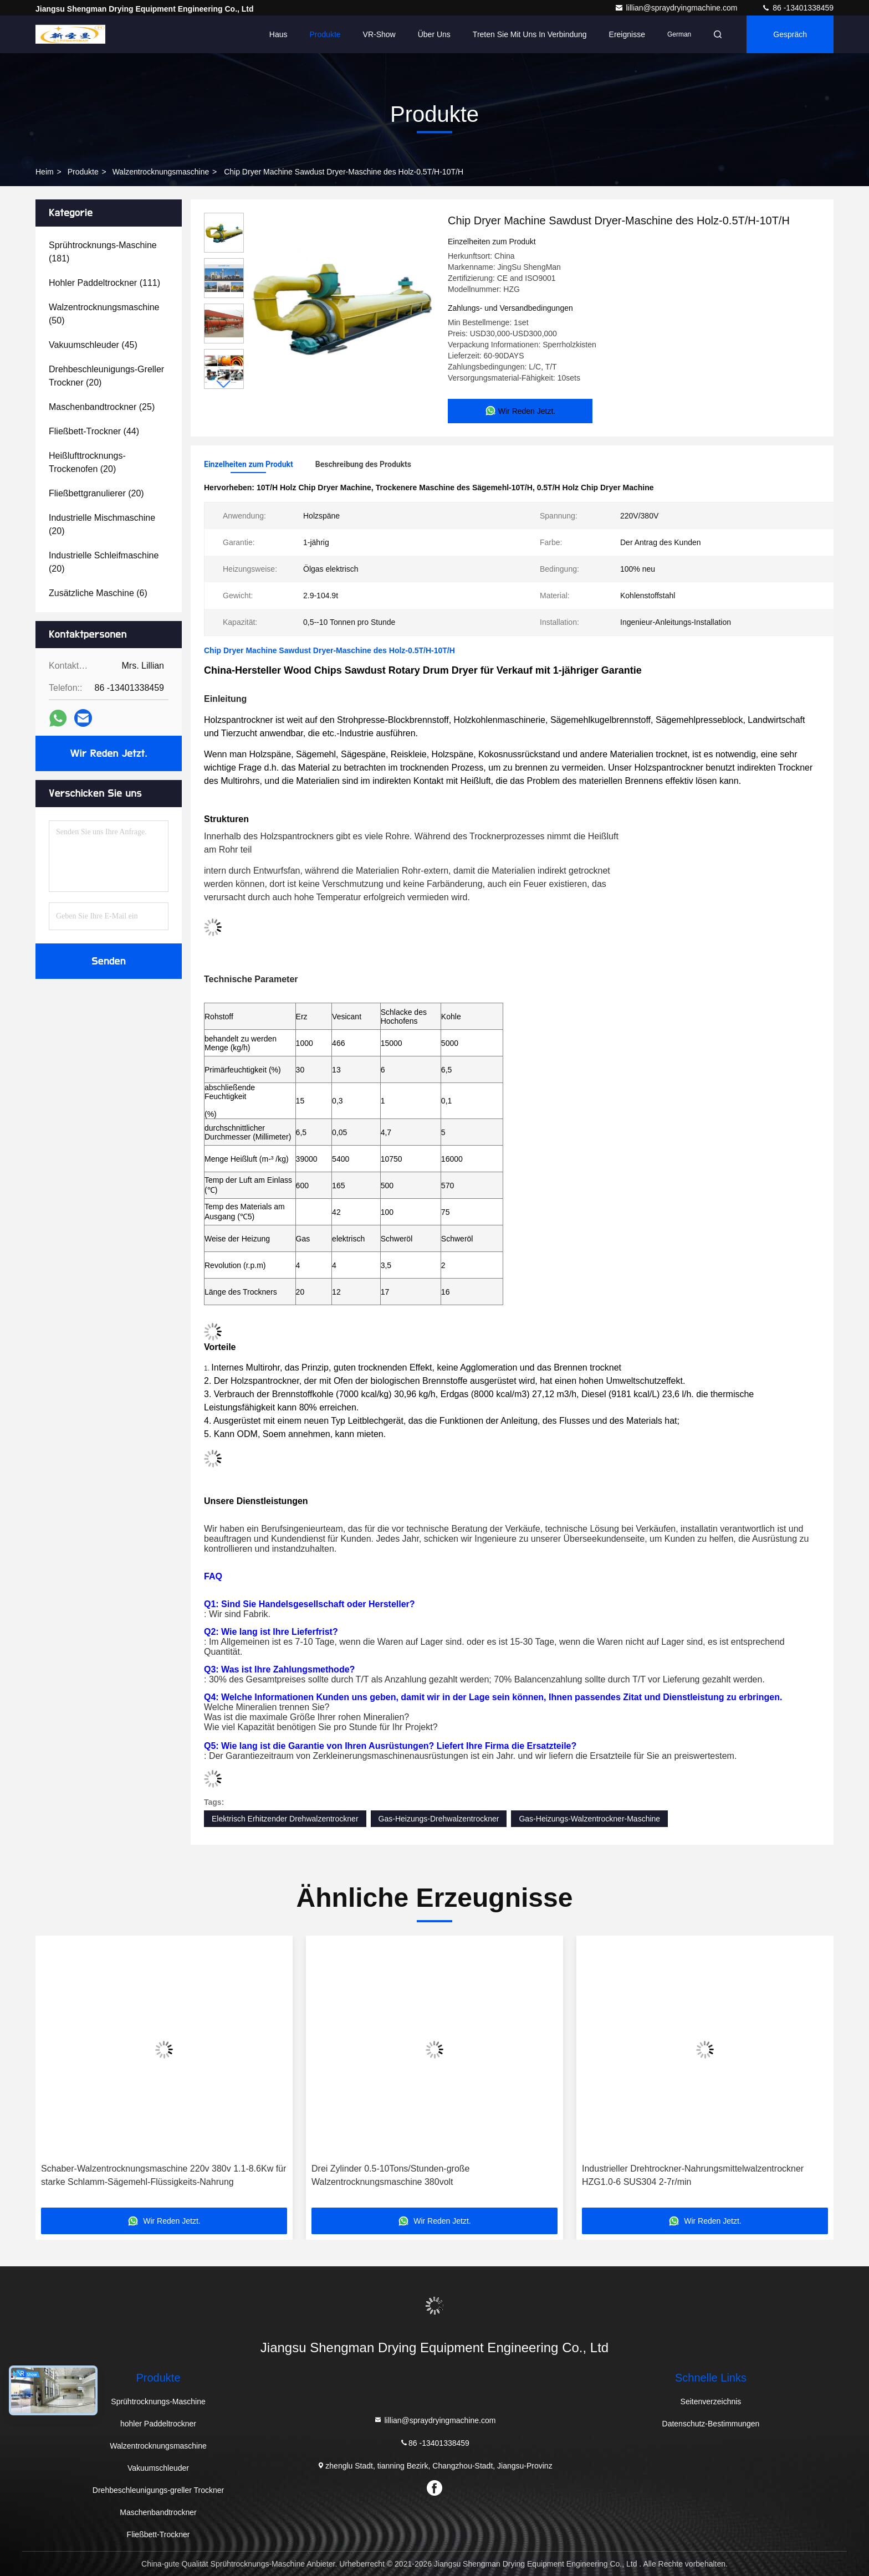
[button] (224, 384)
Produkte (325, 34)
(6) (98, 593)
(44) (94, 431)
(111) (104, 283)
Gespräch (790, 34)
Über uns (434, 34)
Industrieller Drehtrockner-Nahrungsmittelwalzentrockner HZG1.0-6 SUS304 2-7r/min (693, 2175)
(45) (93, 345)
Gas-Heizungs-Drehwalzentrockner (439, 1818)
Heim (44, 171)
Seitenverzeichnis (711, 2401)
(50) (104, 313)
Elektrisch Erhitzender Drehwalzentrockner (285, 1818)
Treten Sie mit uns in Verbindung (530, 34)
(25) (102, 407)
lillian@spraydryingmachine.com (677, 7)
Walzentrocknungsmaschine (161, 171)
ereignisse (627, 34)
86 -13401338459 (797, 7)
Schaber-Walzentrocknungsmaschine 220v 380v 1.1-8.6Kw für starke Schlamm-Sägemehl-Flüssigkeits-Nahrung (163, 2175)
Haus (278, 34)
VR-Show (379, 34)
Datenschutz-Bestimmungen (711, 2423)
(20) (106, 376)
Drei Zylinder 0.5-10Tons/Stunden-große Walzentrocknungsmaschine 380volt (390, 2175)
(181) (103, 251)
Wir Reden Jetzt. (108, 753)
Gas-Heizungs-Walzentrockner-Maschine (589, 1818)
